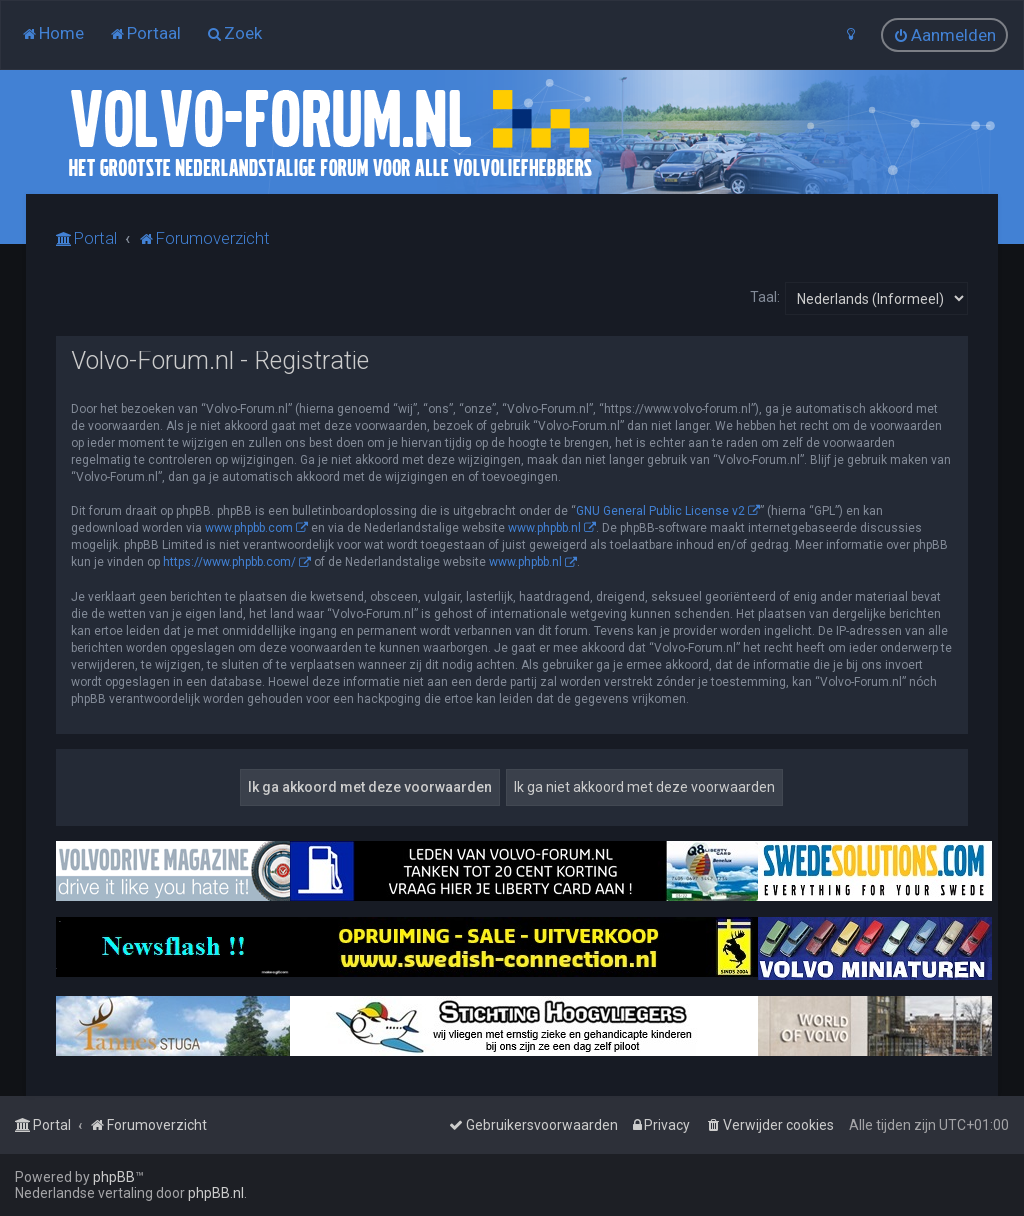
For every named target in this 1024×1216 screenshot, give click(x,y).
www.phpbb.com (249, 528)
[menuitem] (52, 33)
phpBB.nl (216, 1193)
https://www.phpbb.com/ (229, 562)
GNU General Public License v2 (660, 511)
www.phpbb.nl (544, 528)
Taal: (765, 297)
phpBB (114, 1177)
